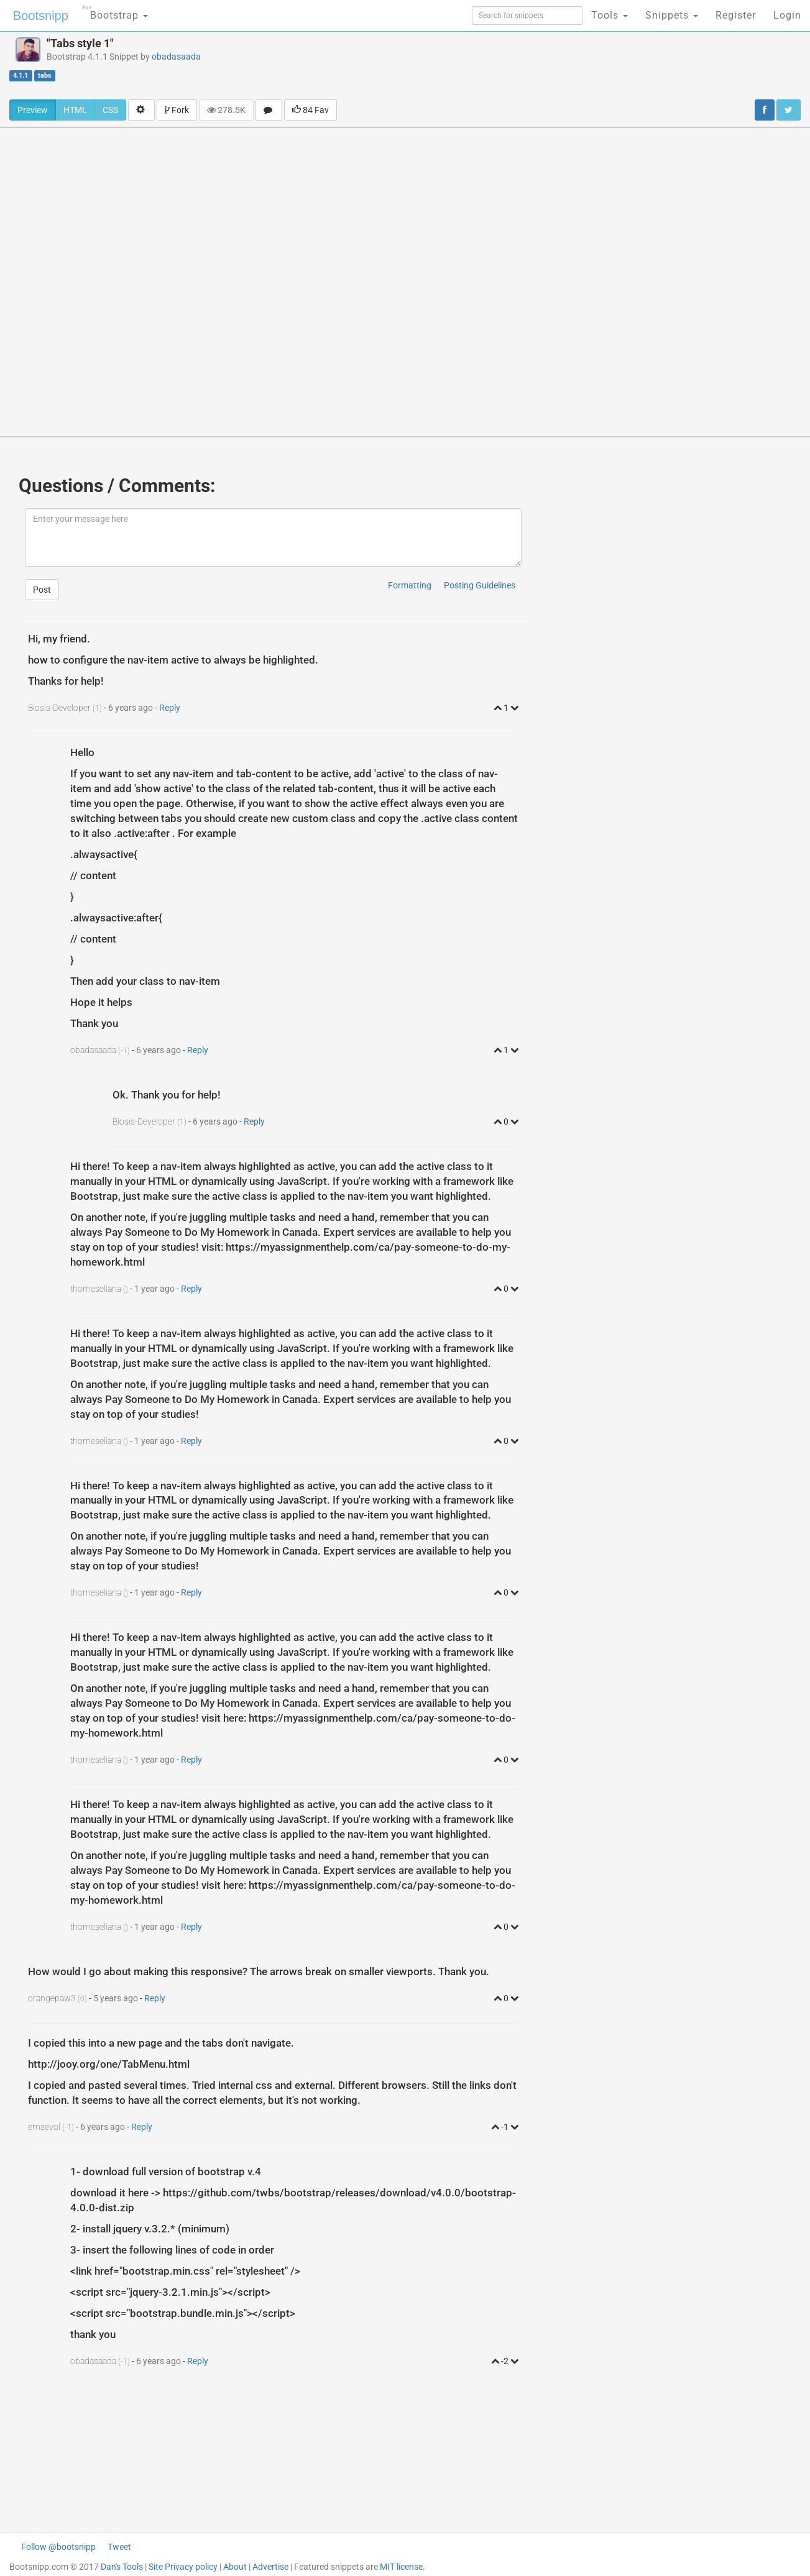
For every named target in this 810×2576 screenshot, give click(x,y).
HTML (75, 110)
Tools (609, 15)
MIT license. (402, 2567)
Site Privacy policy (183, 2567)
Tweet (119, 2547)
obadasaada (176, 57)
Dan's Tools (122, 2567)
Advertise (270, 2567)
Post (42, 590)
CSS (110, 110)
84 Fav (310, 110)
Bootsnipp (40, 15)
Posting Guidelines (479, 585)
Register (736, 15)
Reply (169, 708)
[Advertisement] (505, 65)
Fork (177, 110)
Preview (32, 110)
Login (787, 15)
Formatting (409, 585)
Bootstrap (115, 11)
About (235, 2567)
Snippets (671, 15)
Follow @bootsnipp (58, 2547)
